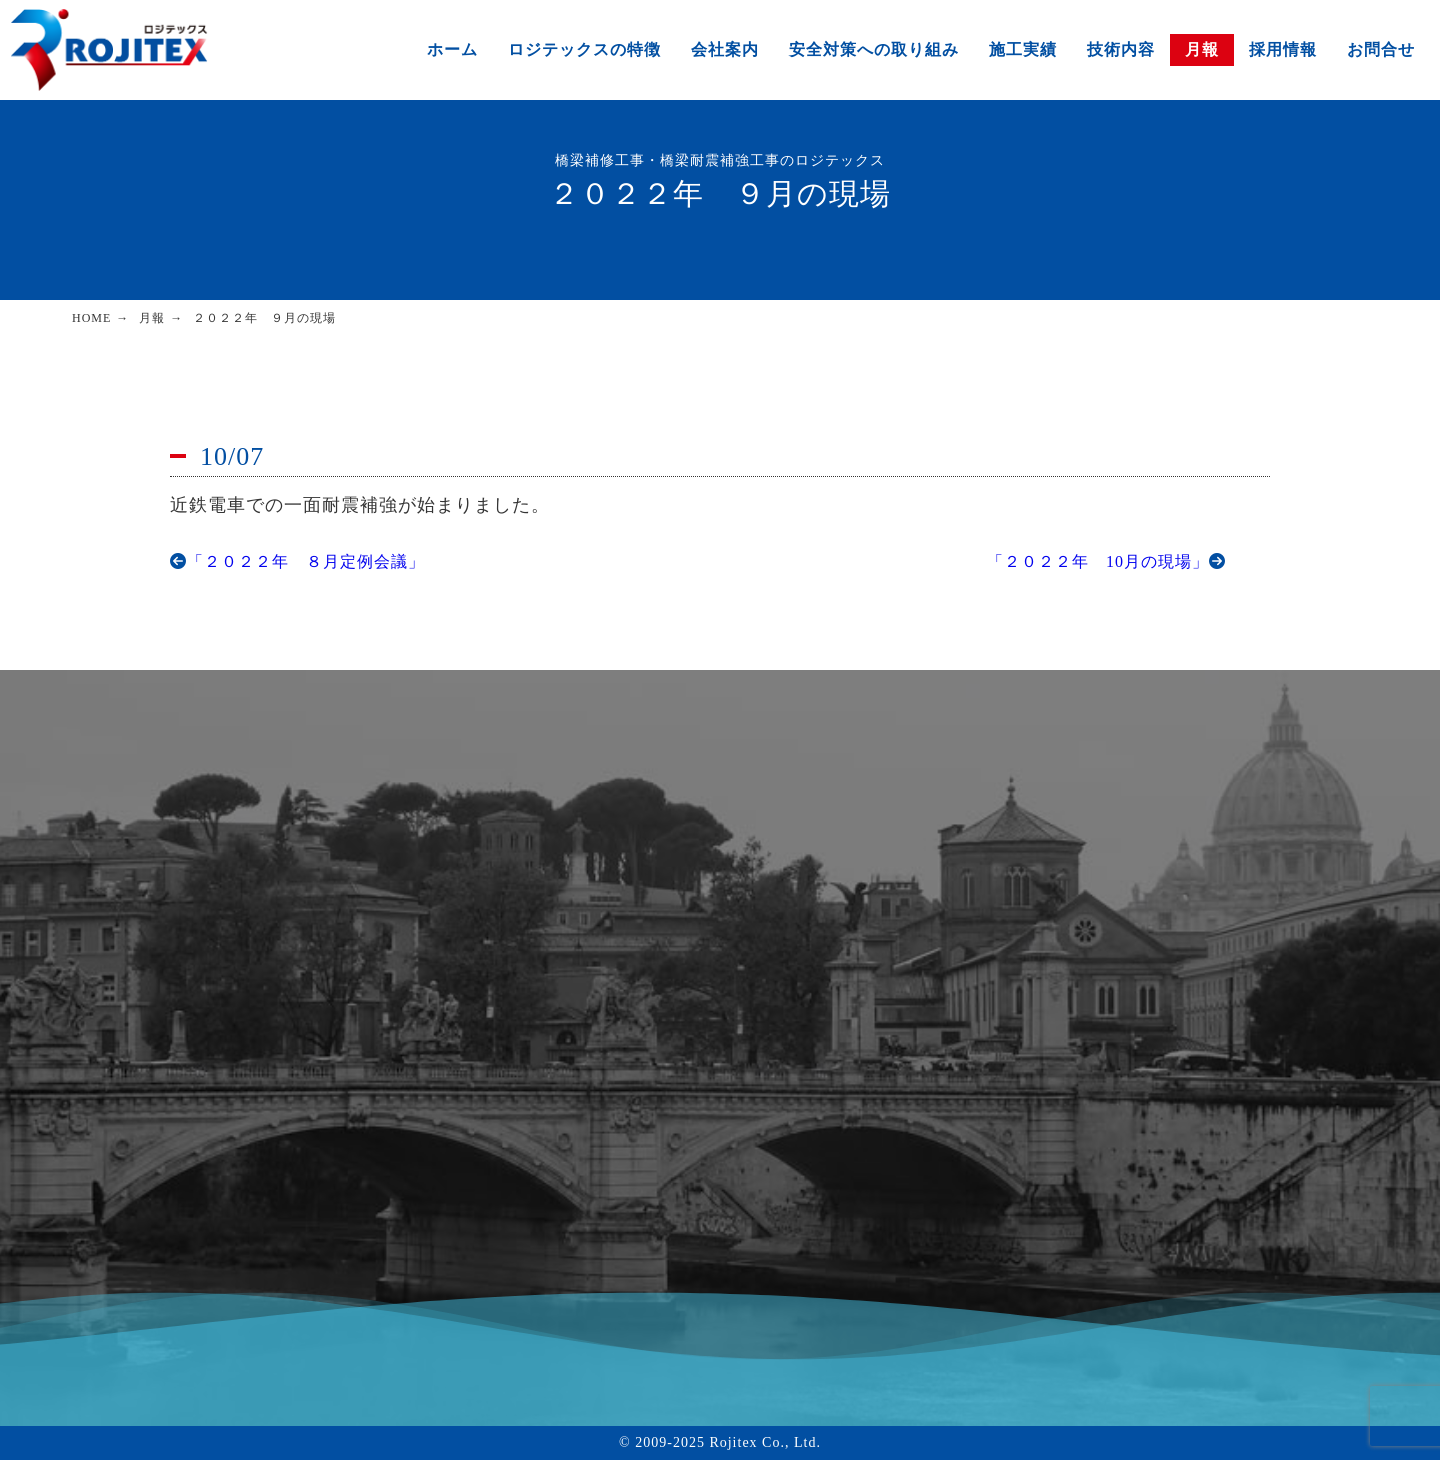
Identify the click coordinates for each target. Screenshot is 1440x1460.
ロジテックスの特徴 (584, 49)
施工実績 (1023, 49)
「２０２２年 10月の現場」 (1106, 561)
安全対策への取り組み (874, 49)
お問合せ (1381, 49)
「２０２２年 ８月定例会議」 (297, 561)
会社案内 (725, 49)
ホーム (452, 49)
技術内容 (1121, 49)
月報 (1202, 49)
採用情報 (1283, 49)
